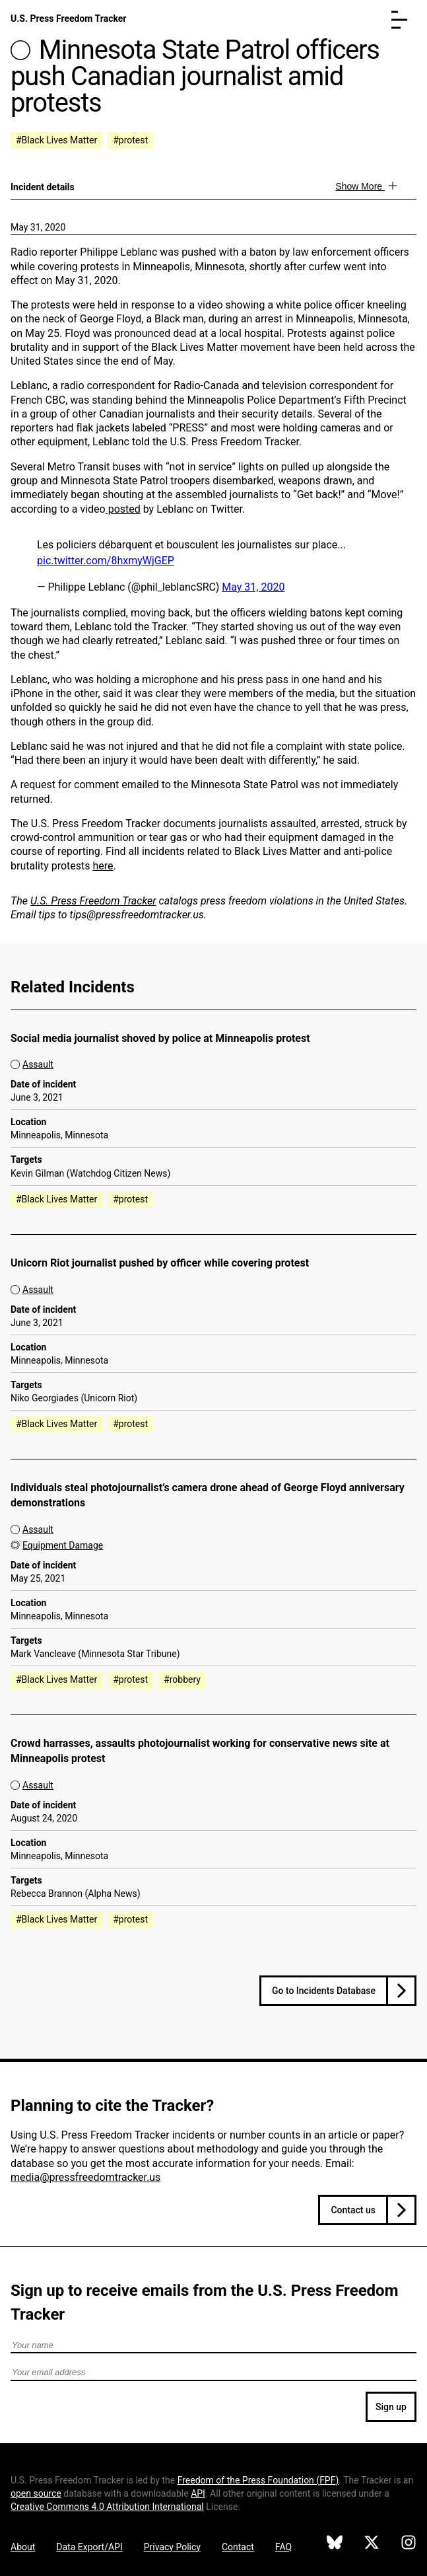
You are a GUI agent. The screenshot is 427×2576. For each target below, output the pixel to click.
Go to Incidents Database (324, 1990)
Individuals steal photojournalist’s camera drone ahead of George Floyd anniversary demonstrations (208, 1495)
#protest (130, 140)
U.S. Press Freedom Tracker (68, 18)
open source (36, 2493)
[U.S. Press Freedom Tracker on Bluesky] (335, 2544)
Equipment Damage (62, 1545)
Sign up (391, 2407)
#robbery (182, 1679)
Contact (238, 2547)
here (103, 866)
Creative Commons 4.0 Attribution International (107, 2506)
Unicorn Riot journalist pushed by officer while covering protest (160, 1263)
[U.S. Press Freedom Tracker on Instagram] (408, 2544)
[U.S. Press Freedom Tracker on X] (371, 2544)
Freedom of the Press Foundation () (258, 2480)
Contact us (353, 2210)
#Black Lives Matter (56, 140)
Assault (37, 1064)
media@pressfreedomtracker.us (85, 2177)
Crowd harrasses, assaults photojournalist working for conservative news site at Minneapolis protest (200, 1751)
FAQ (283, 2547)
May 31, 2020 (38, 227)
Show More (360, 186)
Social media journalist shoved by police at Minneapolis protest (160, 1038)
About (23, 2547)
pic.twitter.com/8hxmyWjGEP (105, 560)
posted (123, 509)
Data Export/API (89, 2547)
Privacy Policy (172, 2547)
